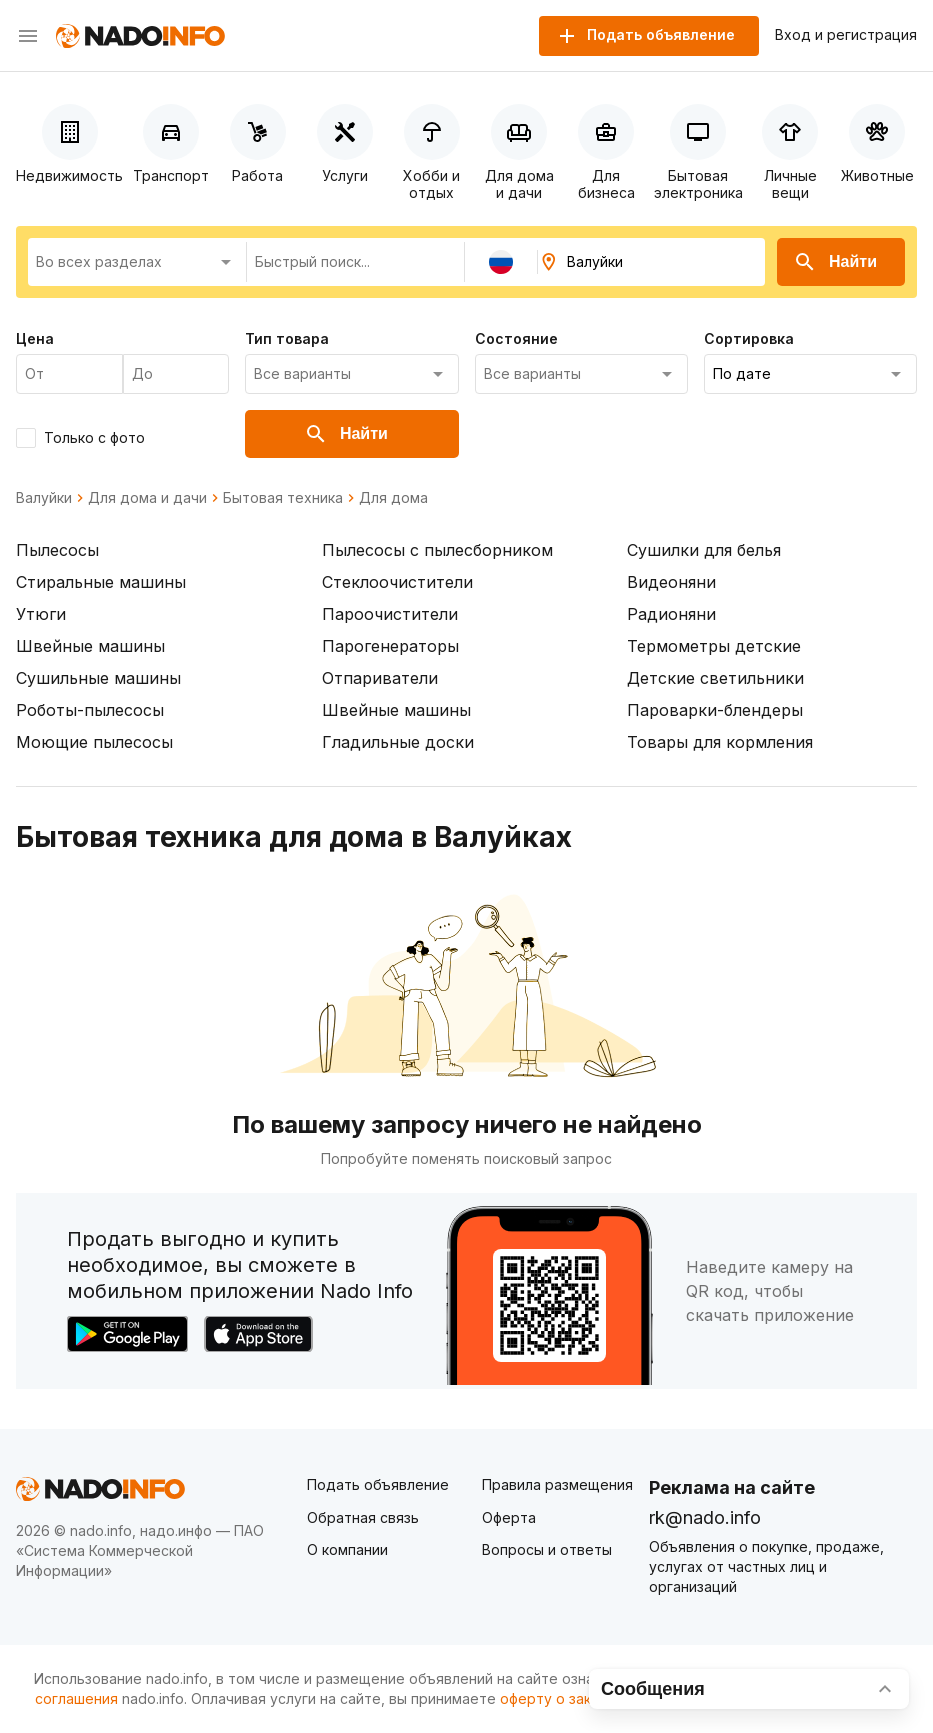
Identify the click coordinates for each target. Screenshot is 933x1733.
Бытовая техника (283, 498)
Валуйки (44, 498)
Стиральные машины (101, 582)
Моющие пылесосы (94, 742)
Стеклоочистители (397, 582)
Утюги (41, 614)
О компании (347, 1549)
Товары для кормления (720, 742)
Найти (835, 262)
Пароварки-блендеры (715, 710)
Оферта (509, 1517)
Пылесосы (57, 550)
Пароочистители (390, 614)
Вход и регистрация (846, 35)
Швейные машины (90, 646)
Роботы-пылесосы (90, 710)
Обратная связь (363, 1517)
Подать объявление (378, 1484)
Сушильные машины (98, 678)
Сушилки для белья (704, 550)
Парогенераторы (390, 646)
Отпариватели (380, 678)
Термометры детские (714, 646)
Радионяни (671, 614)
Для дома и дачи (147, 498)
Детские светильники (715, 678)
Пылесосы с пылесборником (437, 550)
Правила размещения (557, 1484)
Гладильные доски (398, 742)
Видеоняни (671, 582)
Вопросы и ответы (547, 1549)
